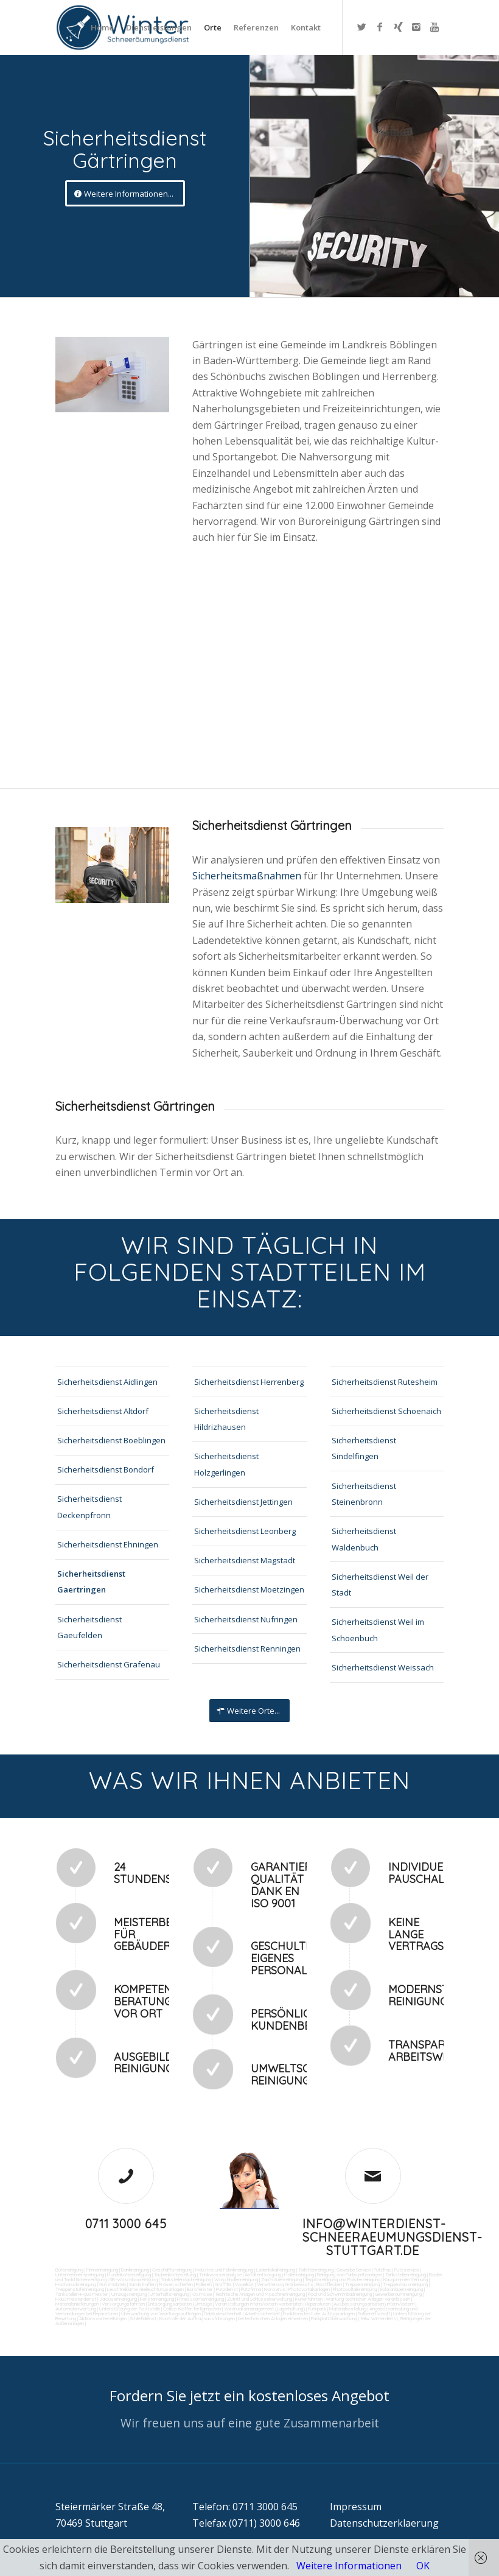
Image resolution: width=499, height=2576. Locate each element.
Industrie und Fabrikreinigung (224, 2270)
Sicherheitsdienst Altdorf (102, 1411)
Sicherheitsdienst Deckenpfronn (89, 1506)
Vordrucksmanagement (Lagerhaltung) (264, 2309)
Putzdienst (227, 2289)
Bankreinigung (135, 2270)
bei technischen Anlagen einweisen (272, 2318)
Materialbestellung (347, 2309)
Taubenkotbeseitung (175, 2275)
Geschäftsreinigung (172, 2270)
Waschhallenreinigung (236, 2279)
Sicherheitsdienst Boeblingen (111, 1440)
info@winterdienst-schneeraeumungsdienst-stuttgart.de (392, 2237)
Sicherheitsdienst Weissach (383, 1667)
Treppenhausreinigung (405, 2284)
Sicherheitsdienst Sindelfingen (364, 1448)
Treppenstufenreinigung (79, 2289)
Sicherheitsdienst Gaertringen (91, 1581)
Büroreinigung (69, 2270)
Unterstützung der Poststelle (129, 2309)
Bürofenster (200, 2289)
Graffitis (223, 2284)
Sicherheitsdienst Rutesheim (385, 1381)
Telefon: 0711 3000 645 (245, 2506)
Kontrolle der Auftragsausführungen (197, 2318)
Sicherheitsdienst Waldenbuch (364, 1539)
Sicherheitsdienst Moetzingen (249, 1589)
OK (423, 2565)
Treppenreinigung (362, 2284)
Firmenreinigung (102, 2270)
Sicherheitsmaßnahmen (248, 875)
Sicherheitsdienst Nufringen (246, 1619)
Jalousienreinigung (118, 2299)
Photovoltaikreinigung (355, 2289)
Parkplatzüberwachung (334, 2318)
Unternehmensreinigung (79, 2275)
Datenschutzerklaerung (384, 2523)
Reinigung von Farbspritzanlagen (349, 2275)
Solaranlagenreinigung (401, 2289)
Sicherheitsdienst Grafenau (108, 1664)
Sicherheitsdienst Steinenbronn (364, 1493)
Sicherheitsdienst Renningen (247, 1648)
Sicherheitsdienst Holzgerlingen (226, 1464)
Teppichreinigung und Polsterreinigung (342, 2279)
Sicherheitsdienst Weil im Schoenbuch (378, 1629)
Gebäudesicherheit (223, 2313)
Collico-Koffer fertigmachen (191, 2309)
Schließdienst (143, 2318)
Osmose (202, 2294)
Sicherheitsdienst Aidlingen (107, 1381)
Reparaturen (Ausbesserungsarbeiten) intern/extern (359, 2304)
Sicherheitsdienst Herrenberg (249, 1381)
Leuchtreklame (122, 2289)
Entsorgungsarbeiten (170, 2304)
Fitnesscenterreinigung (200, 2299)
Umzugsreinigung (129, 2294)
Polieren (204, 2284)
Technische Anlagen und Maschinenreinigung (260, 2294)
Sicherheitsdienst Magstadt (244, 1560)
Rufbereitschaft (374, 2313)
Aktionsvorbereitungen (103, 2318)
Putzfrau (382, 2270)
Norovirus (274, 2289)
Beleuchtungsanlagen (162, 2289)
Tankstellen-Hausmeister (81, 2294)
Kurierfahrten (309, 2299)
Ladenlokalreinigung (275, 2270)
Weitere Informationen (349, 2565)
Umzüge (203, 2304)
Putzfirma (251, 2289)
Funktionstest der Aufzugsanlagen (319, 2313)
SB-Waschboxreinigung (134, 2279)
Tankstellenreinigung (405, 2275)
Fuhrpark (317, 2309)
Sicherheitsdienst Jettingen (243, 1501)
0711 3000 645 (126, 2223)
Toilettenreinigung (315, 2270)
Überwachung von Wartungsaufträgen (161, 2313)
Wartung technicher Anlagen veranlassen (368, 2299)
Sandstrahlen (142, 2284)
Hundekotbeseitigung (129, 2275)
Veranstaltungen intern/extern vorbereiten (258, 2304)
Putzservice (406, 2270)
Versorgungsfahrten (124, 2304)
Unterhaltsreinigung (169, 2294)
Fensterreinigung (157, 2299)
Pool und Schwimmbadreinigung (340, 2294)
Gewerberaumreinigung (398, 2294)
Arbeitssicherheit (262, 2313)
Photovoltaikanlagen (309, 2289)
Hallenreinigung (299, 2275)
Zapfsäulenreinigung (281, 2279)
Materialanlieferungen (77, 2304)
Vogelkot (244, 2284)
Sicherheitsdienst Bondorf (105, 1469)
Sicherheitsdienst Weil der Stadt (380, 1584)
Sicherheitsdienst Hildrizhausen (226, 1419)
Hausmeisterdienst (75, 2299)
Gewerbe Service (354, 2270)
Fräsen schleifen (176, 2284)
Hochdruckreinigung (75, 2284)
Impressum (356, 2506)
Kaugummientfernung (405, 2279)
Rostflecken (329, 2284)
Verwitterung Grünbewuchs (285, 2284)
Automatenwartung (75, 2309)
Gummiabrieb (112, 2284)
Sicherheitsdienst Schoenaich (386, 1411)
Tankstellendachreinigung (186, 2279)
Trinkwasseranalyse (220, 2275)
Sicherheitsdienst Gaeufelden (89, 1627)
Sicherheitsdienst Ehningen (107, 1544)
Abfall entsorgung (262, 2275)
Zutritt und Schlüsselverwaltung (259, 2299)
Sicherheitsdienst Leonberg (245, 1531)
